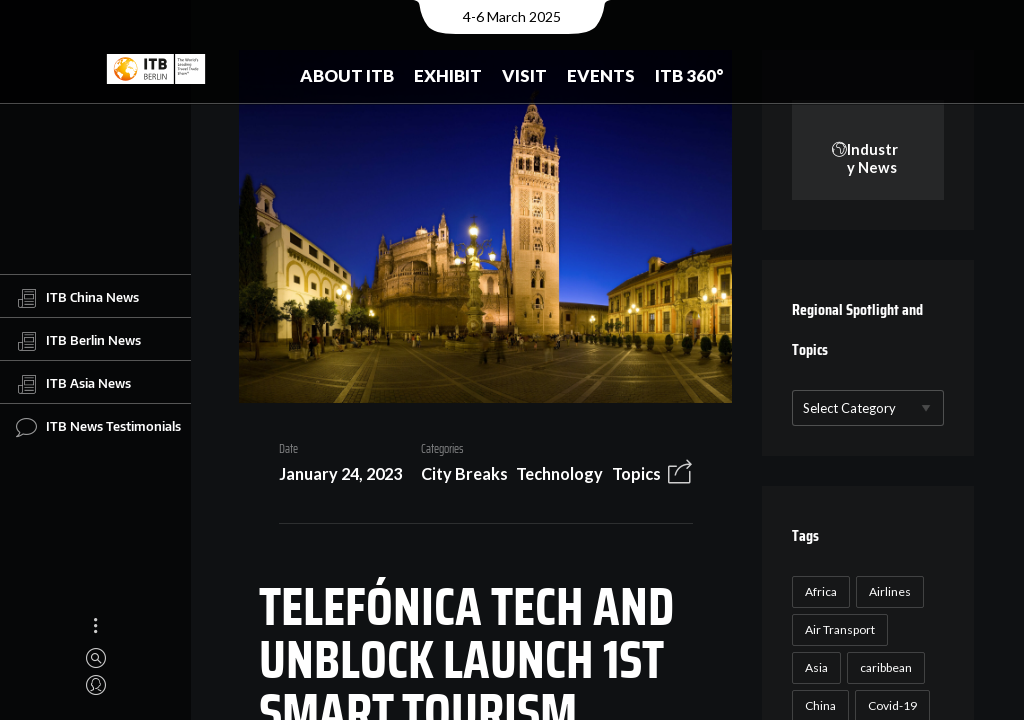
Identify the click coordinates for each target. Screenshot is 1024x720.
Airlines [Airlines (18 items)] (888, 592)
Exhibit (448, 75)
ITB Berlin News (78, 341)
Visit (524, 75)
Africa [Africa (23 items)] (819, 592)
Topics (628, 477)
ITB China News (77, 298)
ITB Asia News (73, 384)
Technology (552, 477)
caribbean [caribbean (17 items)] (884, 668)
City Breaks (456, 477)
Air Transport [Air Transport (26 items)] (838, 630)
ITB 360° (689, 75)
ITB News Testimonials (98, 427)
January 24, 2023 (332, 477)
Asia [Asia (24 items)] (814, 668)
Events (601, 75)
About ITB (347, 75)
